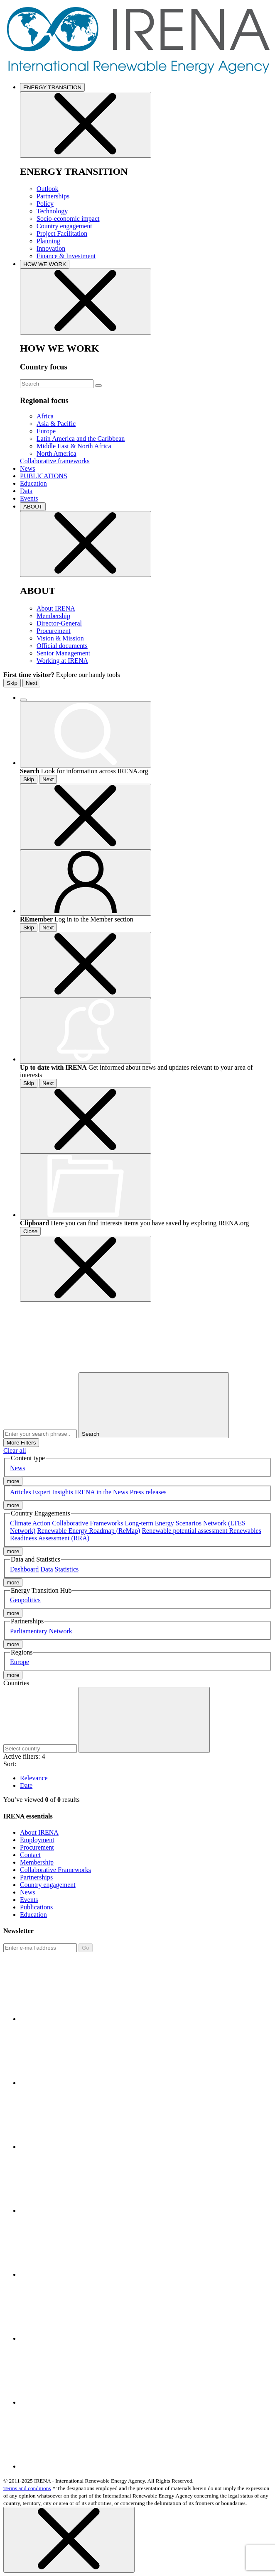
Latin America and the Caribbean (81, 438)
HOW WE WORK (44, 264)
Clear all (14, 1450)
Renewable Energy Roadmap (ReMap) (88, 1530)
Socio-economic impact (68, 218)
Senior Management (63, 653)
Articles (20, 1492)
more (13, 1481)
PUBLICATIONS (43, 475)
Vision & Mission (60, 638)
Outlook (47, 188)
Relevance (34, 1778)
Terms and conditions (27, 2488)
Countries (16, 1682)
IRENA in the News (101, 1492)
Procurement (54, 630)
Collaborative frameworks (55, 460)
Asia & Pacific (56, 423)
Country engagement (64, 226)
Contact (30, 1854)
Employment (37, 1839)
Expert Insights (53, 1492)
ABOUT (32, 506)
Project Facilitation (62, 233)
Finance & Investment (66, 255)
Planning (48, 240)
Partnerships (53, 196)
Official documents (62, 645)
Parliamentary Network (41, 1631)
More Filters (21, 1443)
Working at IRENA (62, 660)
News (27, 468)
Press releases (148, 1492)
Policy (45, 203)
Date (26, 1785)
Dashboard (24, 1569)
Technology (52, 211)
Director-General (59, 623)
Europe (46, 431)
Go (85, 1948)
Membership (53, 615)
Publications (36, 1907)
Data (26, 490)
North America (56, 453)
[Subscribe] (40, 1947)
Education (33, 483)
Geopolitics (25, 1599)
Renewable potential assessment (185, 1530)
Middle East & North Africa (74, 446)
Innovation (51, 248)
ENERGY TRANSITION (52, 87)
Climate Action (30, 1523)
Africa (45, 416)
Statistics (67, 1569)
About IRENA (56, 608)
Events (29, 498)
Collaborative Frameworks (87, 1523)
